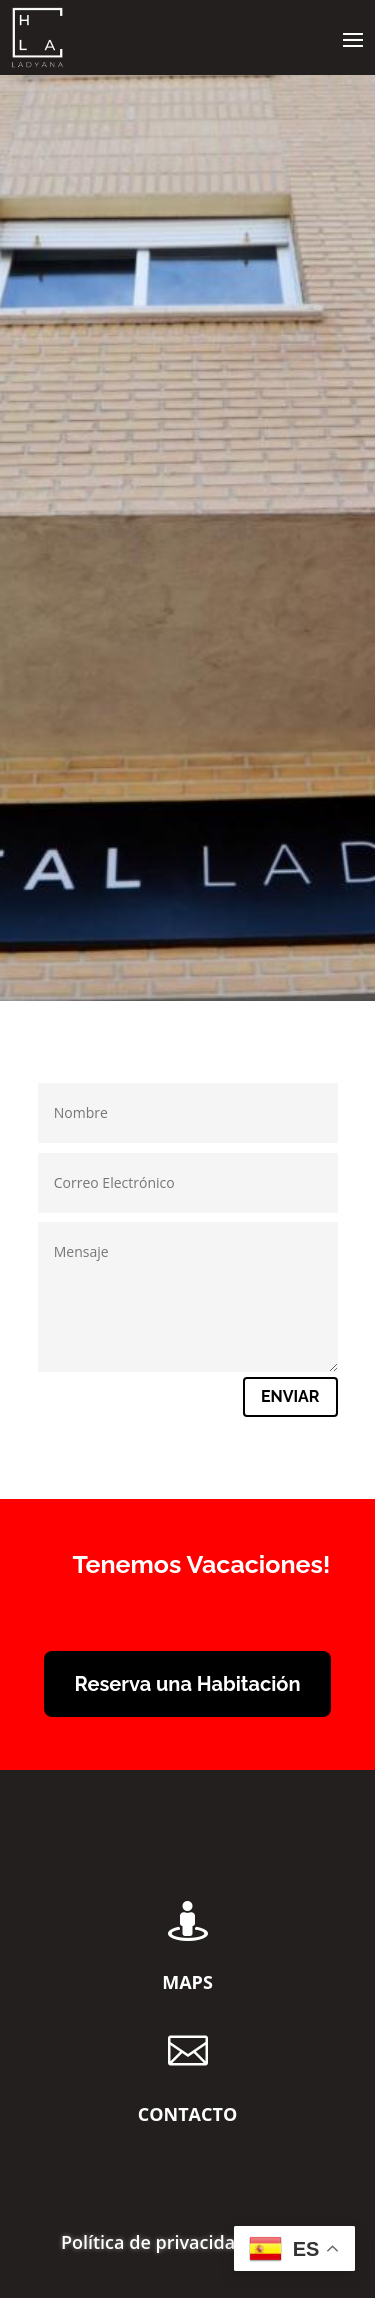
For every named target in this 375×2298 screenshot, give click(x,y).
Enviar (290, 1396)
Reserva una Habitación (187, 1684)
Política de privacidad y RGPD (187, 2244)
